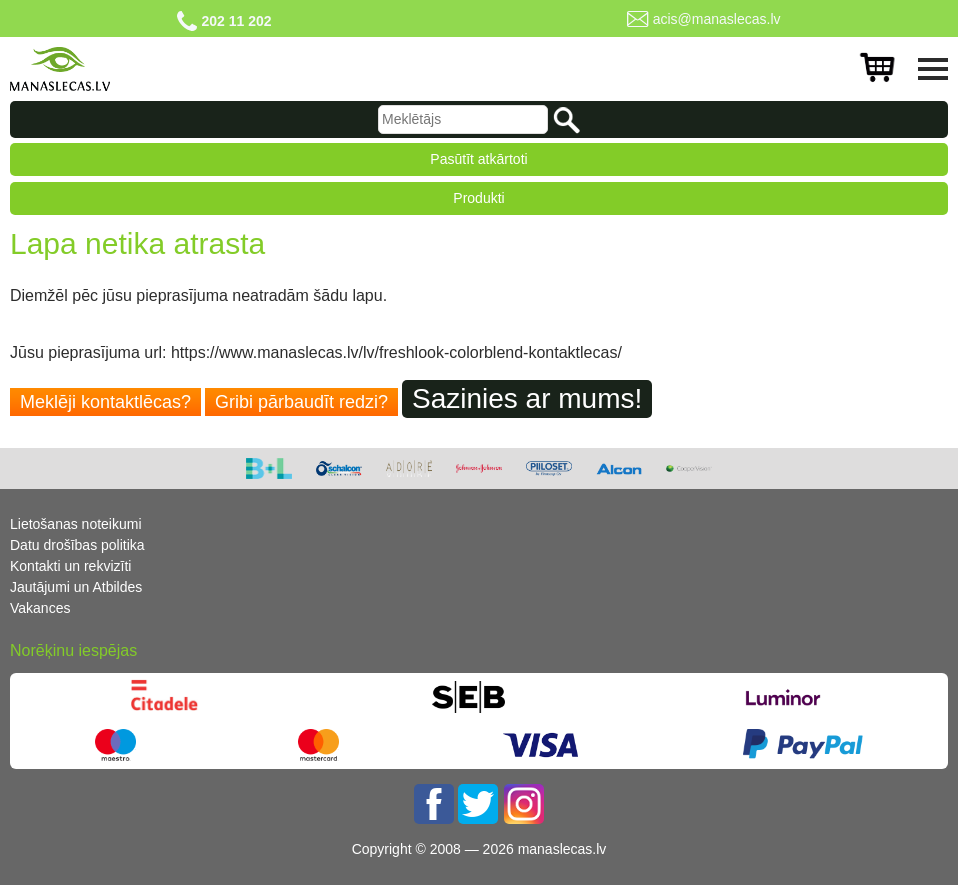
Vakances (40, 608)
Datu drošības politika (77, 545)
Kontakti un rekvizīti (70, 566)
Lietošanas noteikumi (76, 524)
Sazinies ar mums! (527, 398)
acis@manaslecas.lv (717, 19)
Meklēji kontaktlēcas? (105, 402)
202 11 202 (236, 21)
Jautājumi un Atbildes (76, 587)
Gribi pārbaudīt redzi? (301, 402)
